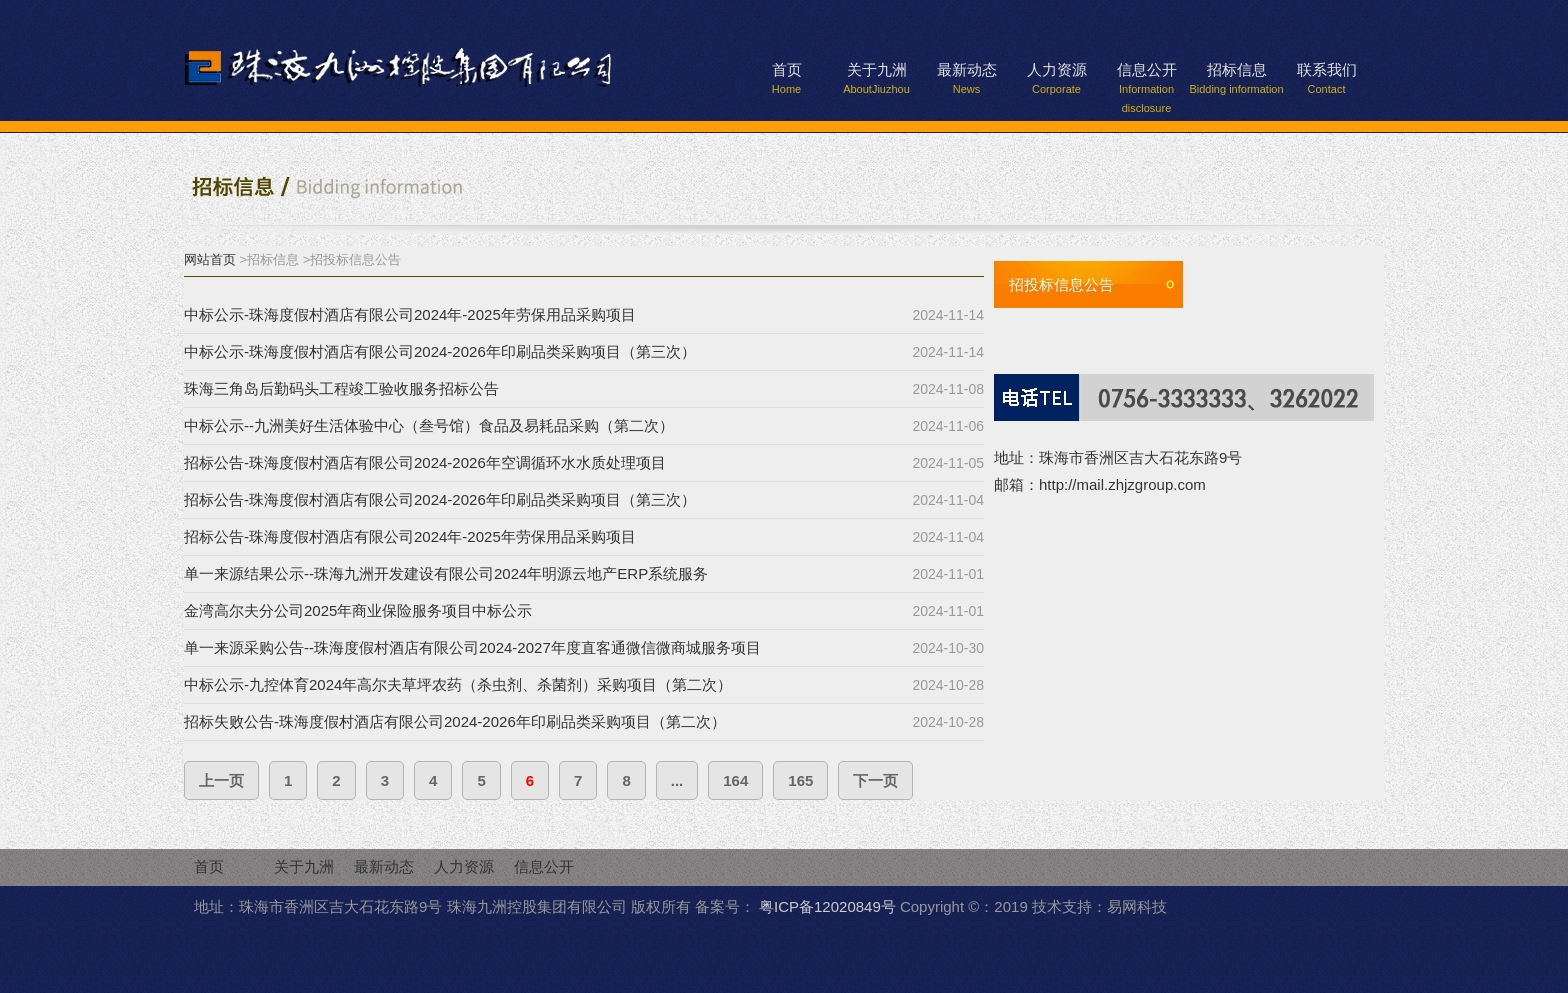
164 (735, 780)
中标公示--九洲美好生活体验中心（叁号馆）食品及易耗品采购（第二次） (429, 425)
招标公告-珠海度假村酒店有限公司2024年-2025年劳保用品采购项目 (410, 536)
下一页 (875, 780)
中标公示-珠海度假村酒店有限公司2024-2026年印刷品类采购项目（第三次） (440, 351)
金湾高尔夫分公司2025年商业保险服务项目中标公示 (358, 610)
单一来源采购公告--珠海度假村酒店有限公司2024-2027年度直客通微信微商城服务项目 (472, 647)
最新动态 (967, 78)
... (677, 780)
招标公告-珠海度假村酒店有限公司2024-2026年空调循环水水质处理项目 (425, 462)
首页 (787, 78)
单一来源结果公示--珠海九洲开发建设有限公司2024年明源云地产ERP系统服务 (446, 573)
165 (800, 780)
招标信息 (1236, 78)
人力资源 (1057, 78)
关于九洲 (876, 78)
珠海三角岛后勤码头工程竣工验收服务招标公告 (341, 388)
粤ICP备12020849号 (827, 906)
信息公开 (1147, 80)
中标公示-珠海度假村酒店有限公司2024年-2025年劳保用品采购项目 (410, 314)
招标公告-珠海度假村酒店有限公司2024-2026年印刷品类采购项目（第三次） (440, 499)
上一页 (221, 780)
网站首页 (210, 259)
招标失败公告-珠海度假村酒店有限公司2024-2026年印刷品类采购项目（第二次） (455, 721)
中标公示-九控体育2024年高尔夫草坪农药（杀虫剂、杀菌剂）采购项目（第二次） (458, 684)
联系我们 (1327, 78)
